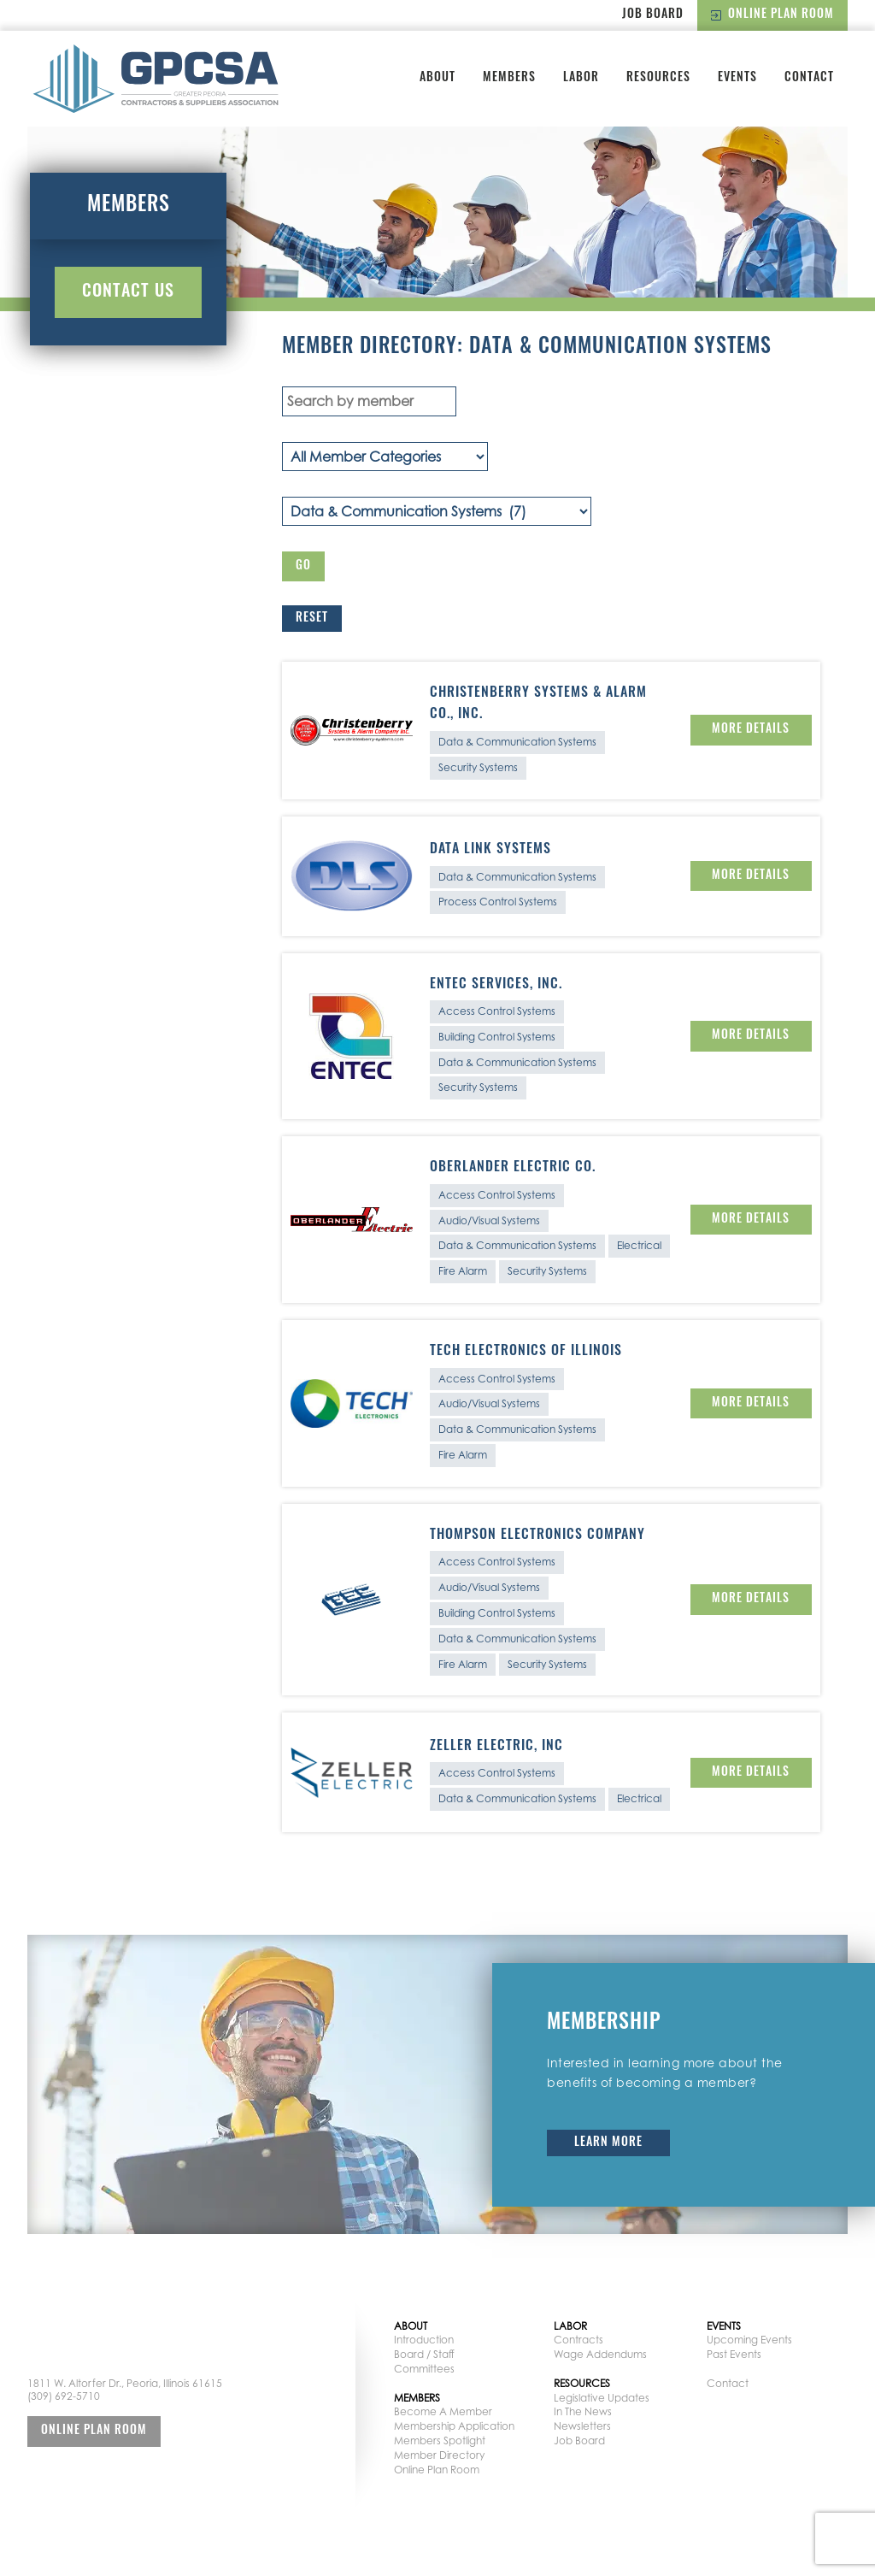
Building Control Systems (496, 1036)
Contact (809, 78)
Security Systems (478, 767)
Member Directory (439, 2455)
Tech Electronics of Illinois (526, 1352)
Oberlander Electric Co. (513, 1168)
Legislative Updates (601, 2397)
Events (737, 78)
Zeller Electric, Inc (496, 1747)
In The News (583, 2411)
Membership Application (454, 2426)
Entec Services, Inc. (496, 985)
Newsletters (582, 2426)
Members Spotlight (439, 2440)
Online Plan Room (772, 15)
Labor (581, 78)
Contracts (578, 2339)
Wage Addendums (600, 2354)
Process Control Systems (497, 901)
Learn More (608, 2143)
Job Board (653, 15)
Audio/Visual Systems (489, 1220)
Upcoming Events (749, 2339)
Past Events (734, 2354)
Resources (658, 78)
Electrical (639, 1245)
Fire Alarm (462, 1270)
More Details (751, 729)
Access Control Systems (496, 1011)
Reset (312, 618)
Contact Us (128, 292)
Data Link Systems (490, 850)
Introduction (424, 2339)
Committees (424, 2368)
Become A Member (443, 2411)
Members (509, 78)
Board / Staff (424, 2354)
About (437, 78)
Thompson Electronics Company (537, 1535)
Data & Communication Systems (517, 741)
